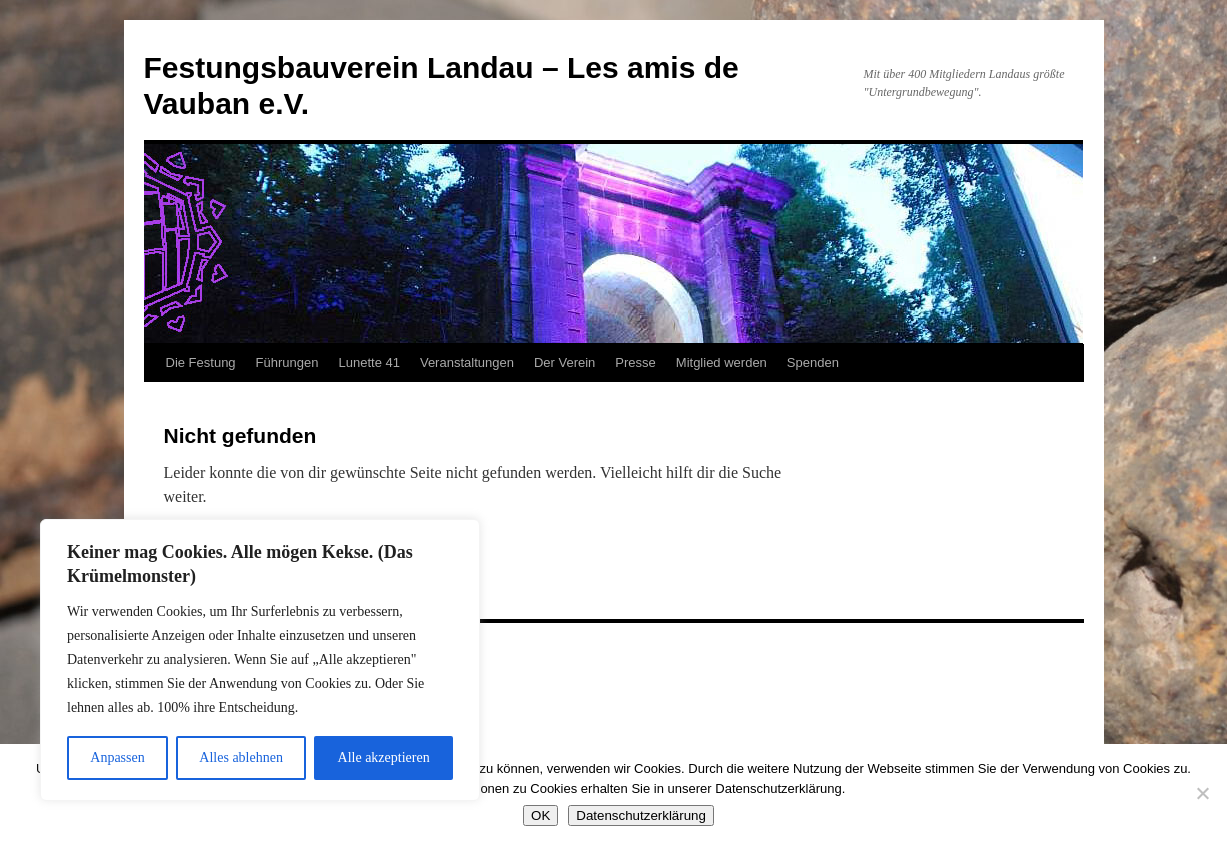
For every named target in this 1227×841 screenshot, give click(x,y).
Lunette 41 (368, 362)
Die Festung (201, 362)
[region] (260, 660)
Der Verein (564, 362)
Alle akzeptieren (384, 757)
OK (540, 815)
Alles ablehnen (241, 757)
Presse (635, 362)
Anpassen (117, 757)
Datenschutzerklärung (641, 815)
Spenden (813, 362)
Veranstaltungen (467, 362)
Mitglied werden (721, 362)
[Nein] (1202, 793)
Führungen (287, 362)
